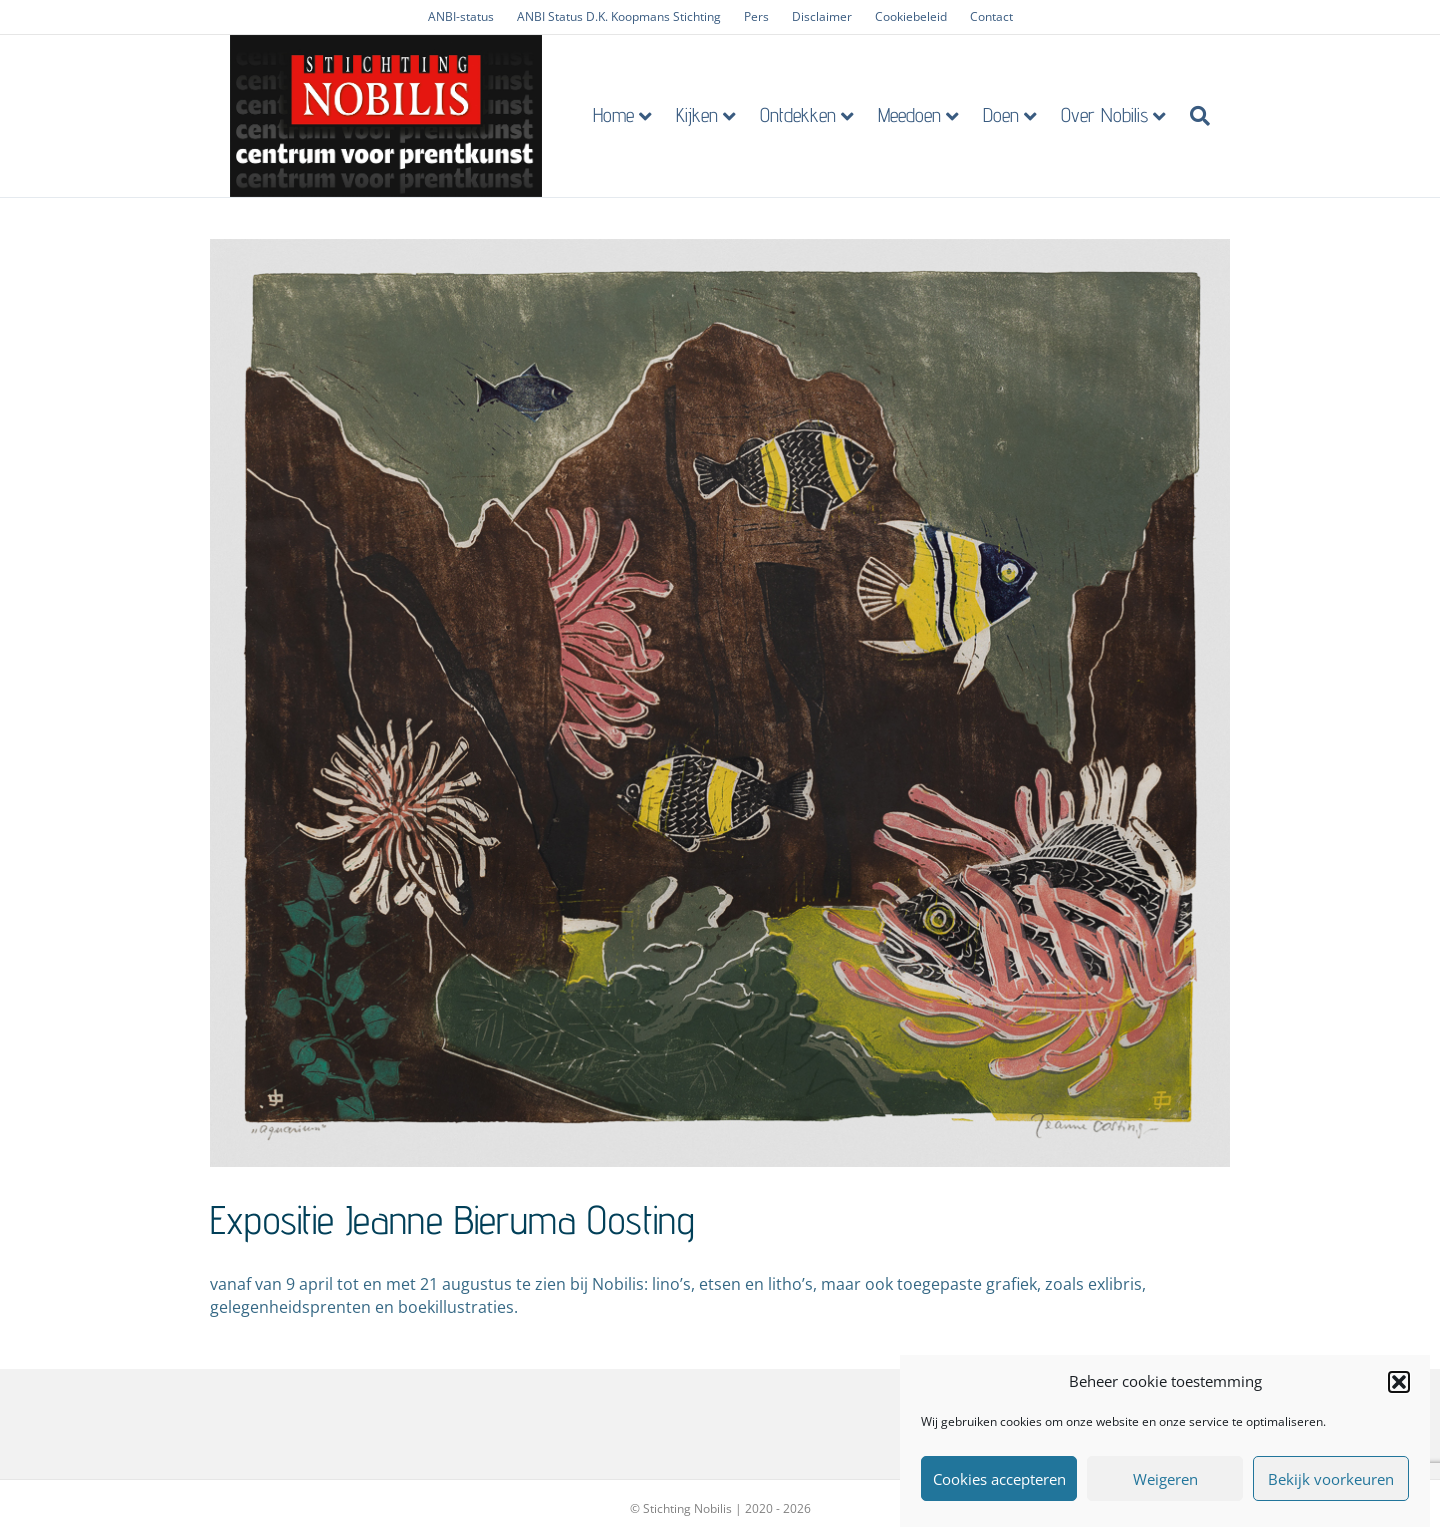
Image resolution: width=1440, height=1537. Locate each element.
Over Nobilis (1124, 119)
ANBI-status (461, 16)
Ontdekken (818, 119)
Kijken (717, 119)
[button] (1399, 1382)
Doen (1021, 119)
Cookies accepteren (999, 1479)
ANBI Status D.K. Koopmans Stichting (619, 16)
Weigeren (1165, 1479)
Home (633, 119)
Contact (991, 16)
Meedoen (929, 119)
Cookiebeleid (911, 16)
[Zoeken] (1214, 120)
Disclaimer (822, 16)
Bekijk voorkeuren (1331, 1479)
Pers (756, 16)
